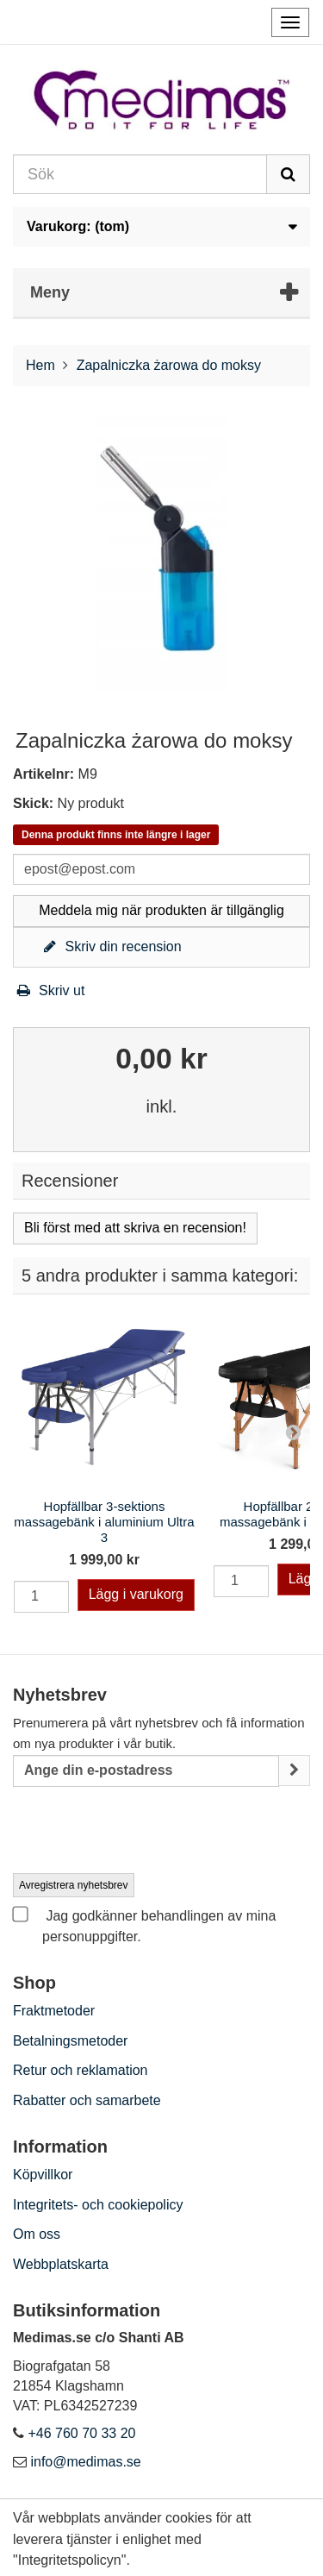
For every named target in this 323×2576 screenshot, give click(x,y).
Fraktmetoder (54, 2010)
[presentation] (144, 1831)
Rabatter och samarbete (87, 2100)
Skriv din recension (110, 946)
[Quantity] (41, 1597)
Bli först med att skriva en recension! (135, 1227)
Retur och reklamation (80, 2070)
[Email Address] (146, 1771)
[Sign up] (294, 1771)
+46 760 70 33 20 (81, 2433)
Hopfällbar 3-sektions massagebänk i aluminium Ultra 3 (104, 1522)
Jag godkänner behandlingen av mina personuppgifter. (144, 1925)
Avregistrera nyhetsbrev (73, 1885)
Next (292, 1431)
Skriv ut (48, 990)
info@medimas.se (85, 2461)
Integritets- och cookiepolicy (98, 2204)
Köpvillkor (42, 2174)
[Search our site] (140, 174)
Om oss (36, 2234)
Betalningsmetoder (70, 2041)
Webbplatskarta (61, 2264)
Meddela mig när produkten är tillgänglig (161, 910)
